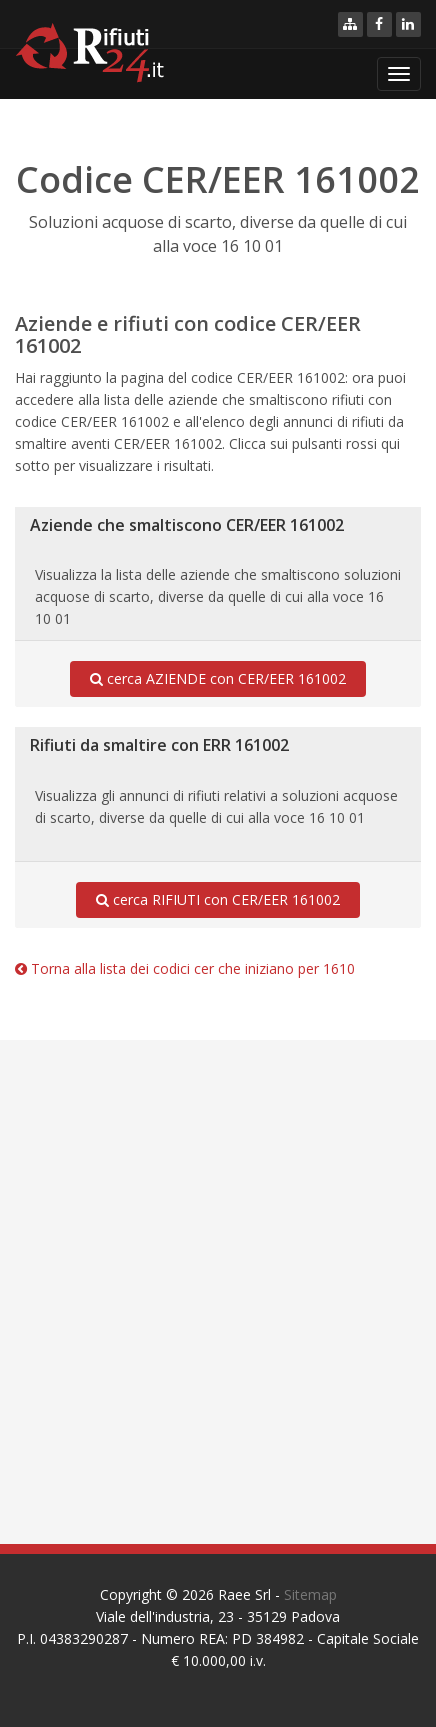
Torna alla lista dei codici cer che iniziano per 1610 (185, 968)
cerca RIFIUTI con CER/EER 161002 (218, 900)
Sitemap (310, 1594)
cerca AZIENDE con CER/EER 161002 (218, 679)
